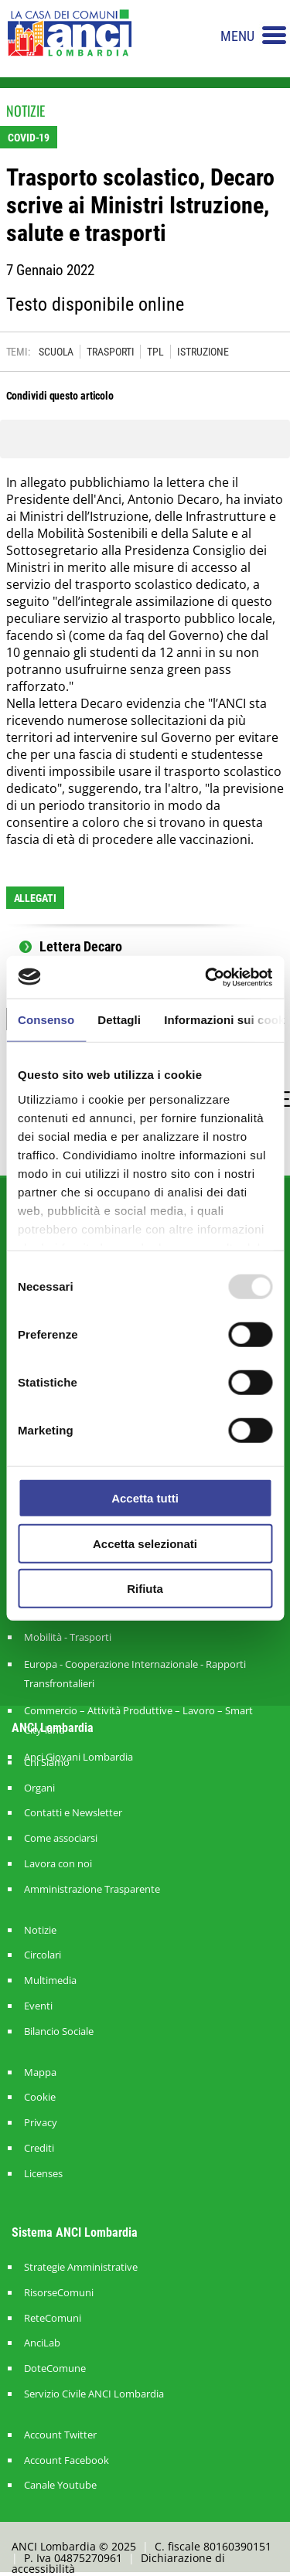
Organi (39, 1788)
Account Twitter (60, 2435)
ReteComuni (52, 2318)
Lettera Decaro (80, 947)
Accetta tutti (145, 1498)
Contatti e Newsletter (73, 1813)
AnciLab (42, 2343)
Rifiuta (145, 1588)
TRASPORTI (110, 351)
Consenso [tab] (46, 1019)
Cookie (40, 2097)
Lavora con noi (58, 1864)
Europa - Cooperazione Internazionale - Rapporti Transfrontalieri (135, 1673)
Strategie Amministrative (81, 2267)
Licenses (43, 2174)
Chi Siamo (47, 1763)
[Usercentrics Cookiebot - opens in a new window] (206, 977)
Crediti (39, 2148)
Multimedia (50, 1980)
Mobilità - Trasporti (67, 1637)
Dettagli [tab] (119, 1019)
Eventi (38, 2006)
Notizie (40, 1930)
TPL (155, 351)
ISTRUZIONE (203, 351)
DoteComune (55, 2368)
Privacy (40, 2123)
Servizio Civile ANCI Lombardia (94, 2394)
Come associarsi (60, 1838)
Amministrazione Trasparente (92, 1889)
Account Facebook (66, 2460)
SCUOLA (56, 351)
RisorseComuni (59, 2293)
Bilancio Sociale (59, 2031)
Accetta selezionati (145, 1543)
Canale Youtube (60, 2485)
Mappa (40, 2072)
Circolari (42, 1955)
